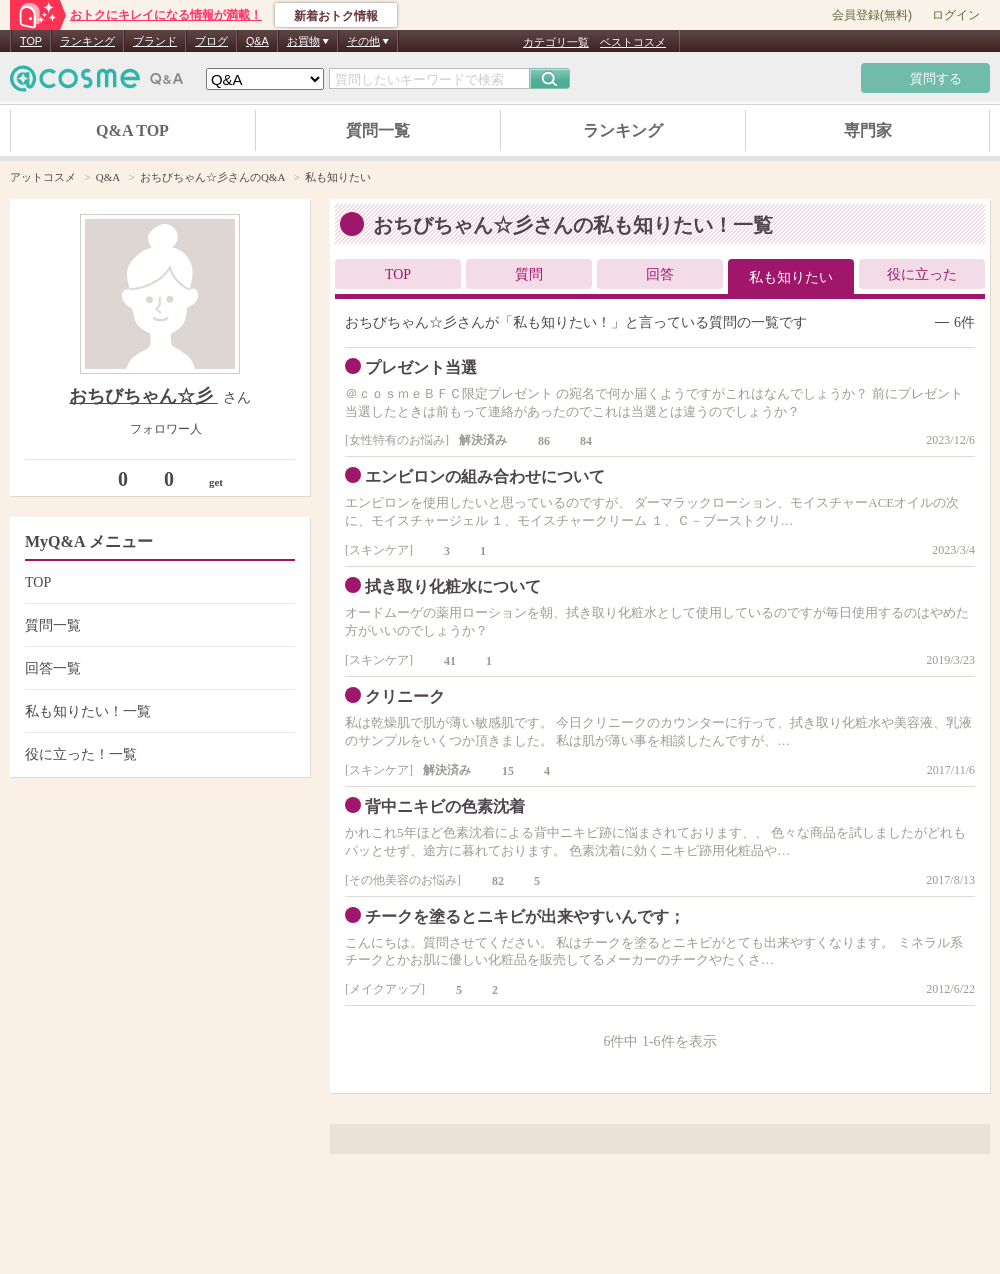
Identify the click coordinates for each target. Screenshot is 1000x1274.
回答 (660, 274)
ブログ (211, 41)
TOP (31, 41)
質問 (529, 274)
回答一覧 (157, 668)
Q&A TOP (132, 130)
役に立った (922, 274)
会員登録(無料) (872, 15)
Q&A (257, 41)
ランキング (87, 41)
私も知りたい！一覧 (157, 711)
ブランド (155, 41)
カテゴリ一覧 (556, 42)
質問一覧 (378, 130)
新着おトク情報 (336, 16)
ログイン (956, 15)
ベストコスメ (633, 42)
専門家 (868, 130)
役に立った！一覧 (157, 754)
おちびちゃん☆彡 (143, 396)
